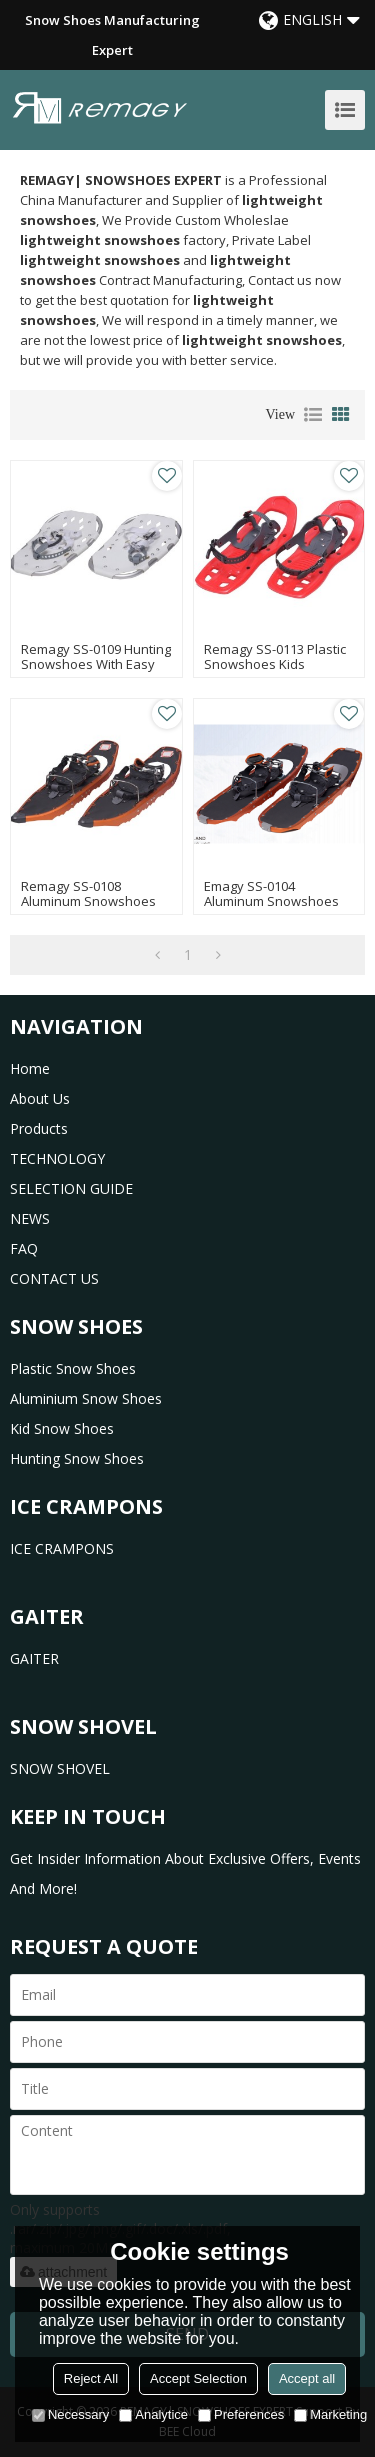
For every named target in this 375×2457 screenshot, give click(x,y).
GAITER (34, 1658)
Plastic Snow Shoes (73, 1368)
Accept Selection (198, 2378)
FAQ (24, 1248)
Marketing (330, 2414)
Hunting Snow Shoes (77, 1458)
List (313, 415)
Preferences (241, 2414)
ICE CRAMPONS (62, 1548)
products (39, 1128)
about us (40, 1098)
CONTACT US (54, 1278)
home (30, 1068)
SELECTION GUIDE (71, 1188)
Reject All (91, 2378)
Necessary (70, 2414)
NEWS (30, 1218)
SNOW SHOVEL (60, 1768)
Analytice (153, 2414)
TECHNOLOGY (57, 1158)
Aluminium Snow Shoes (86, 1398)
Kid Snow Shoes (62, 1428)
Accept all (307, 2378)
